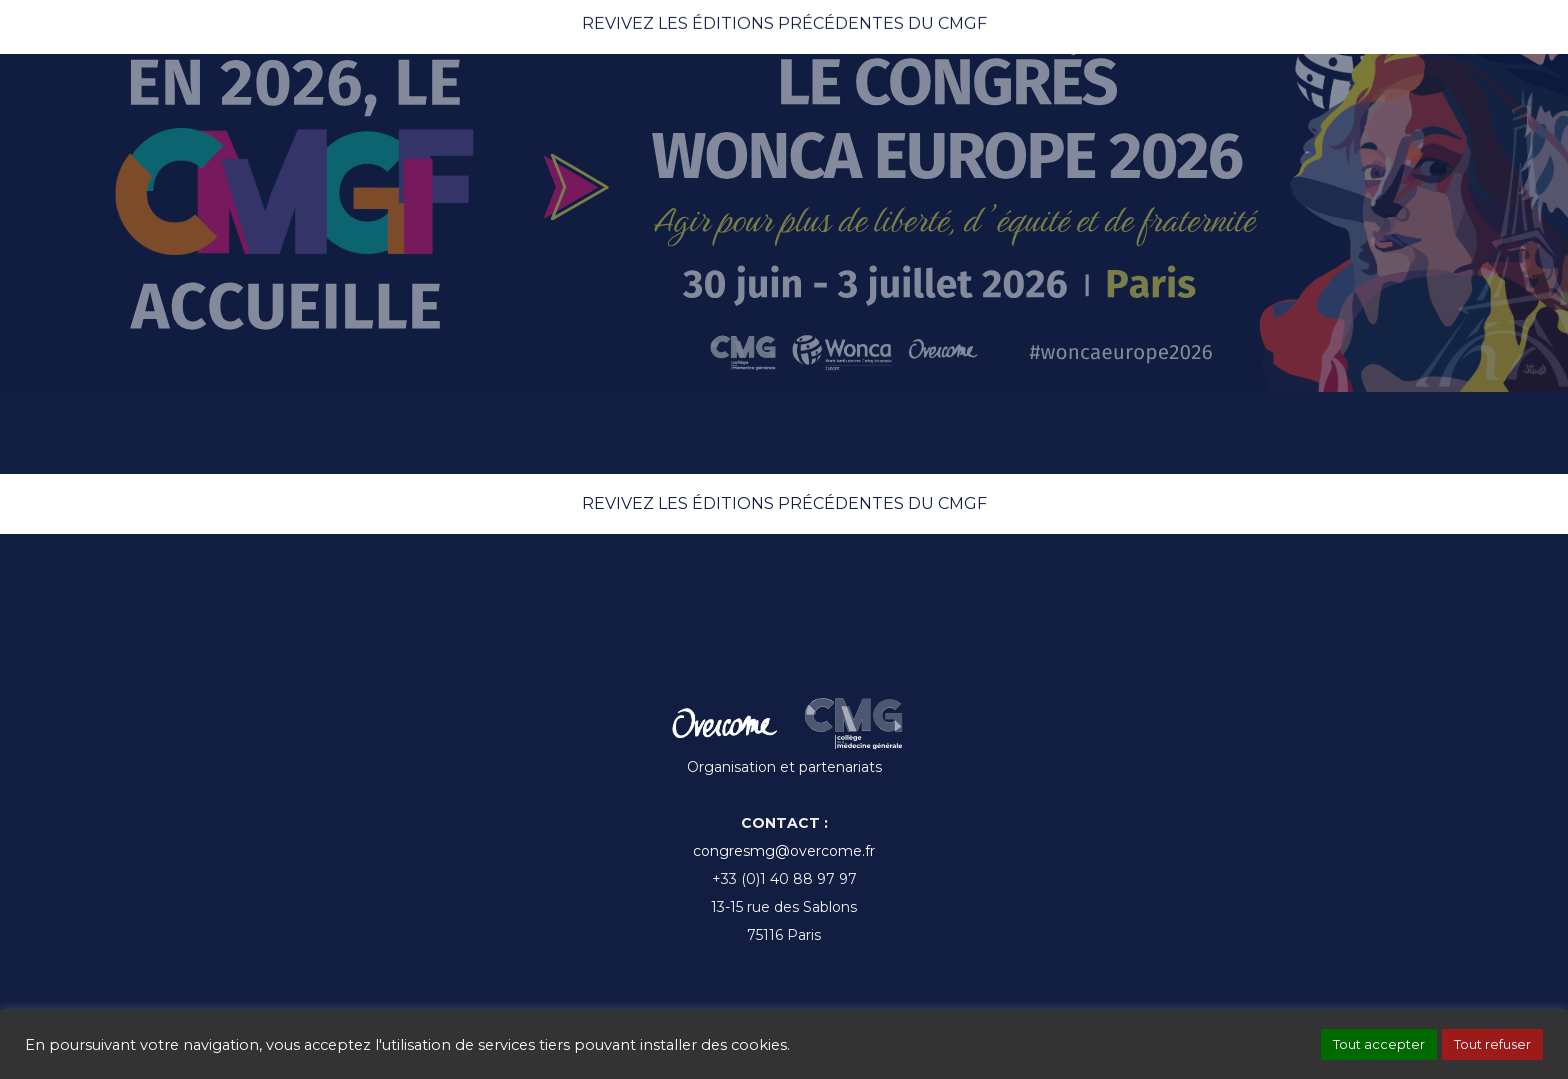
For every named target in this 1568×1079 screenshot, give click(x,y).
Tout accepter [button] (1379, 1044)
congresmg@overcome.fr (784, 851)
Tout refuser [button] (1492, 1044)
